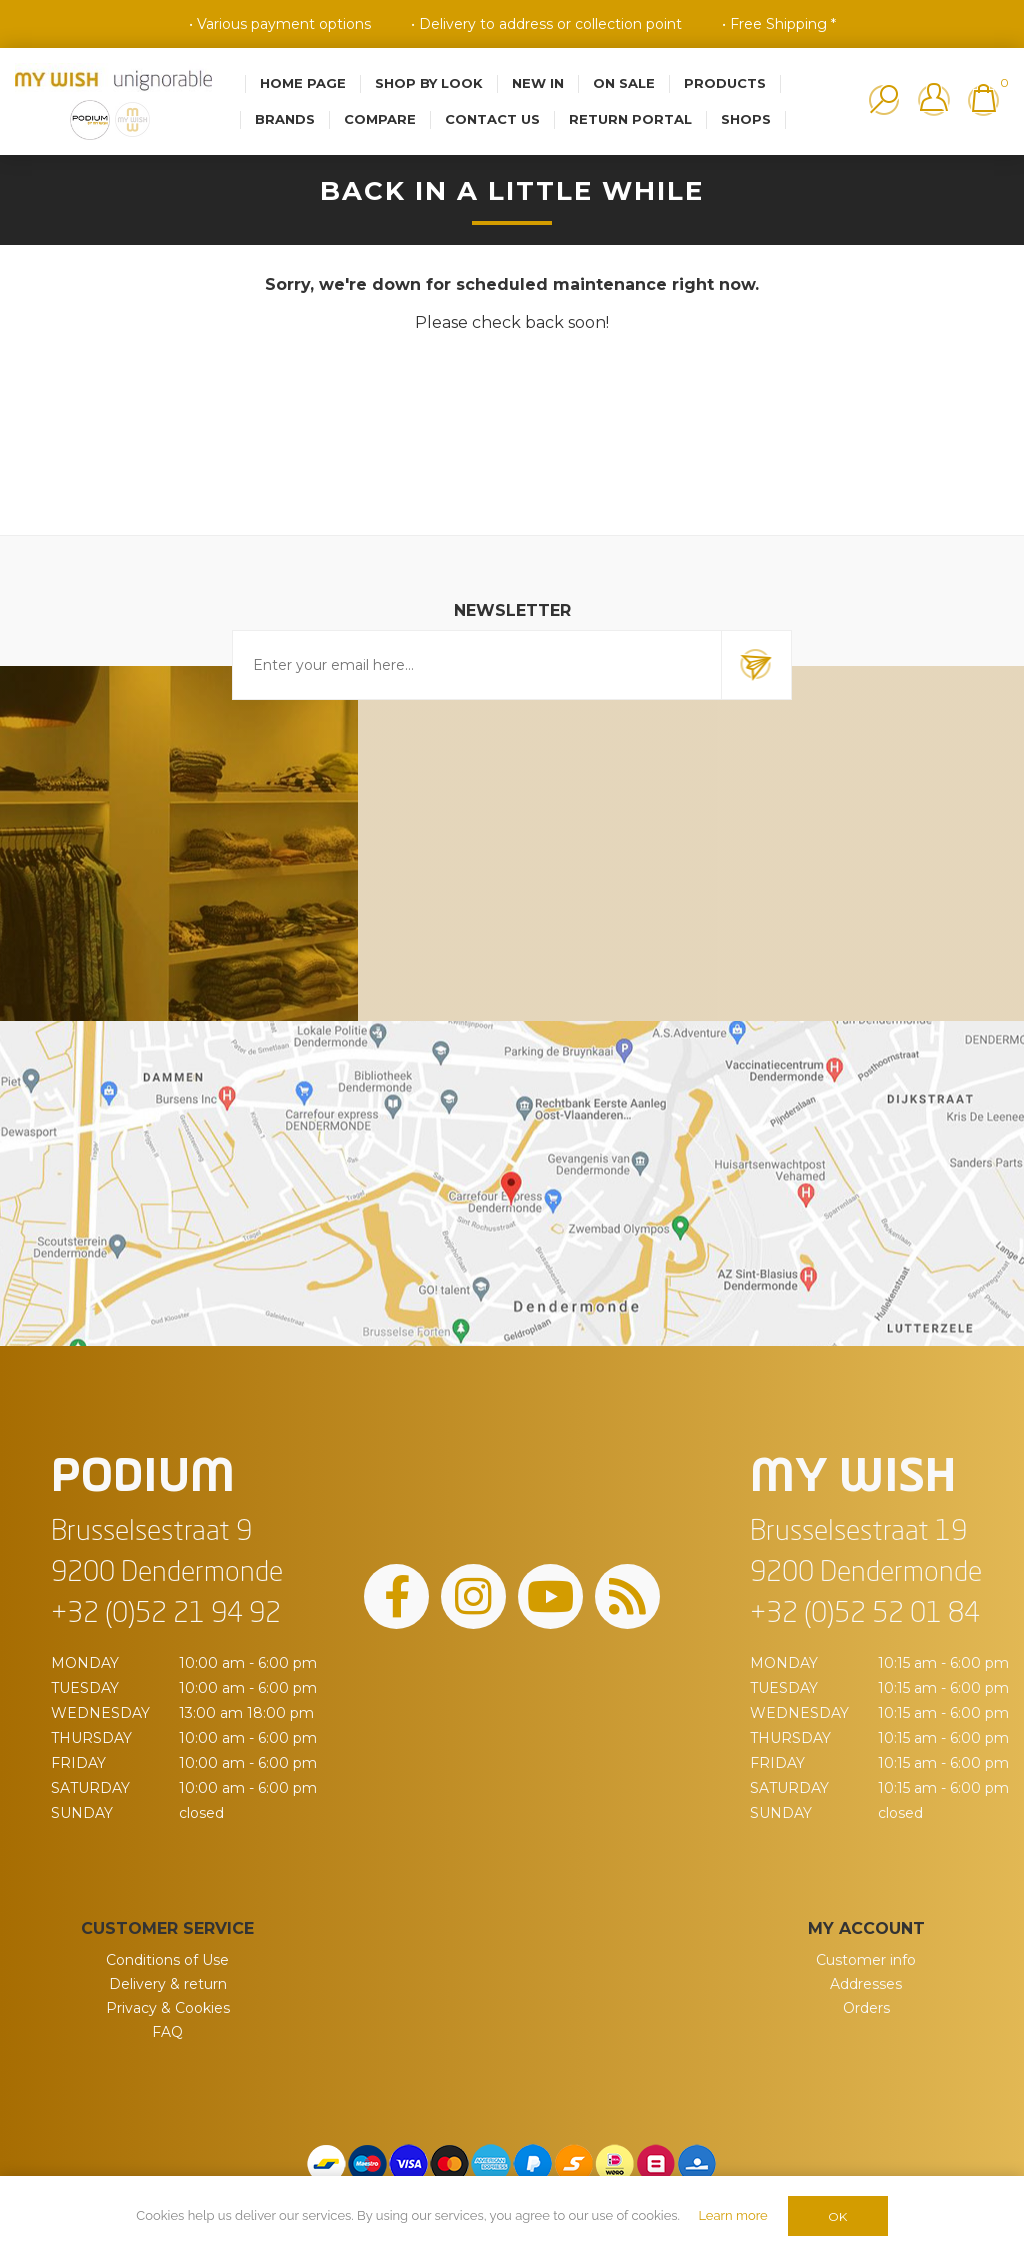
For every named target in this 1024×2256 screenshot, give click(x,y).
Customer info (866, 1960)
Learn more (732, 2215)
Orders (866, 2008)
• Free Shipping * (779, 24)
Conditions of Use (167, 1960)
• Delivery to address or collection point (546, 24)
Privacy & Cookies (168, 2008)
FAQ (167, 2032)
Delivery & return (168, 1984)
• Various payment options (280, 24)
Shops (746, 119)
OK (837, 2216)
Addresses (866, 1984)
